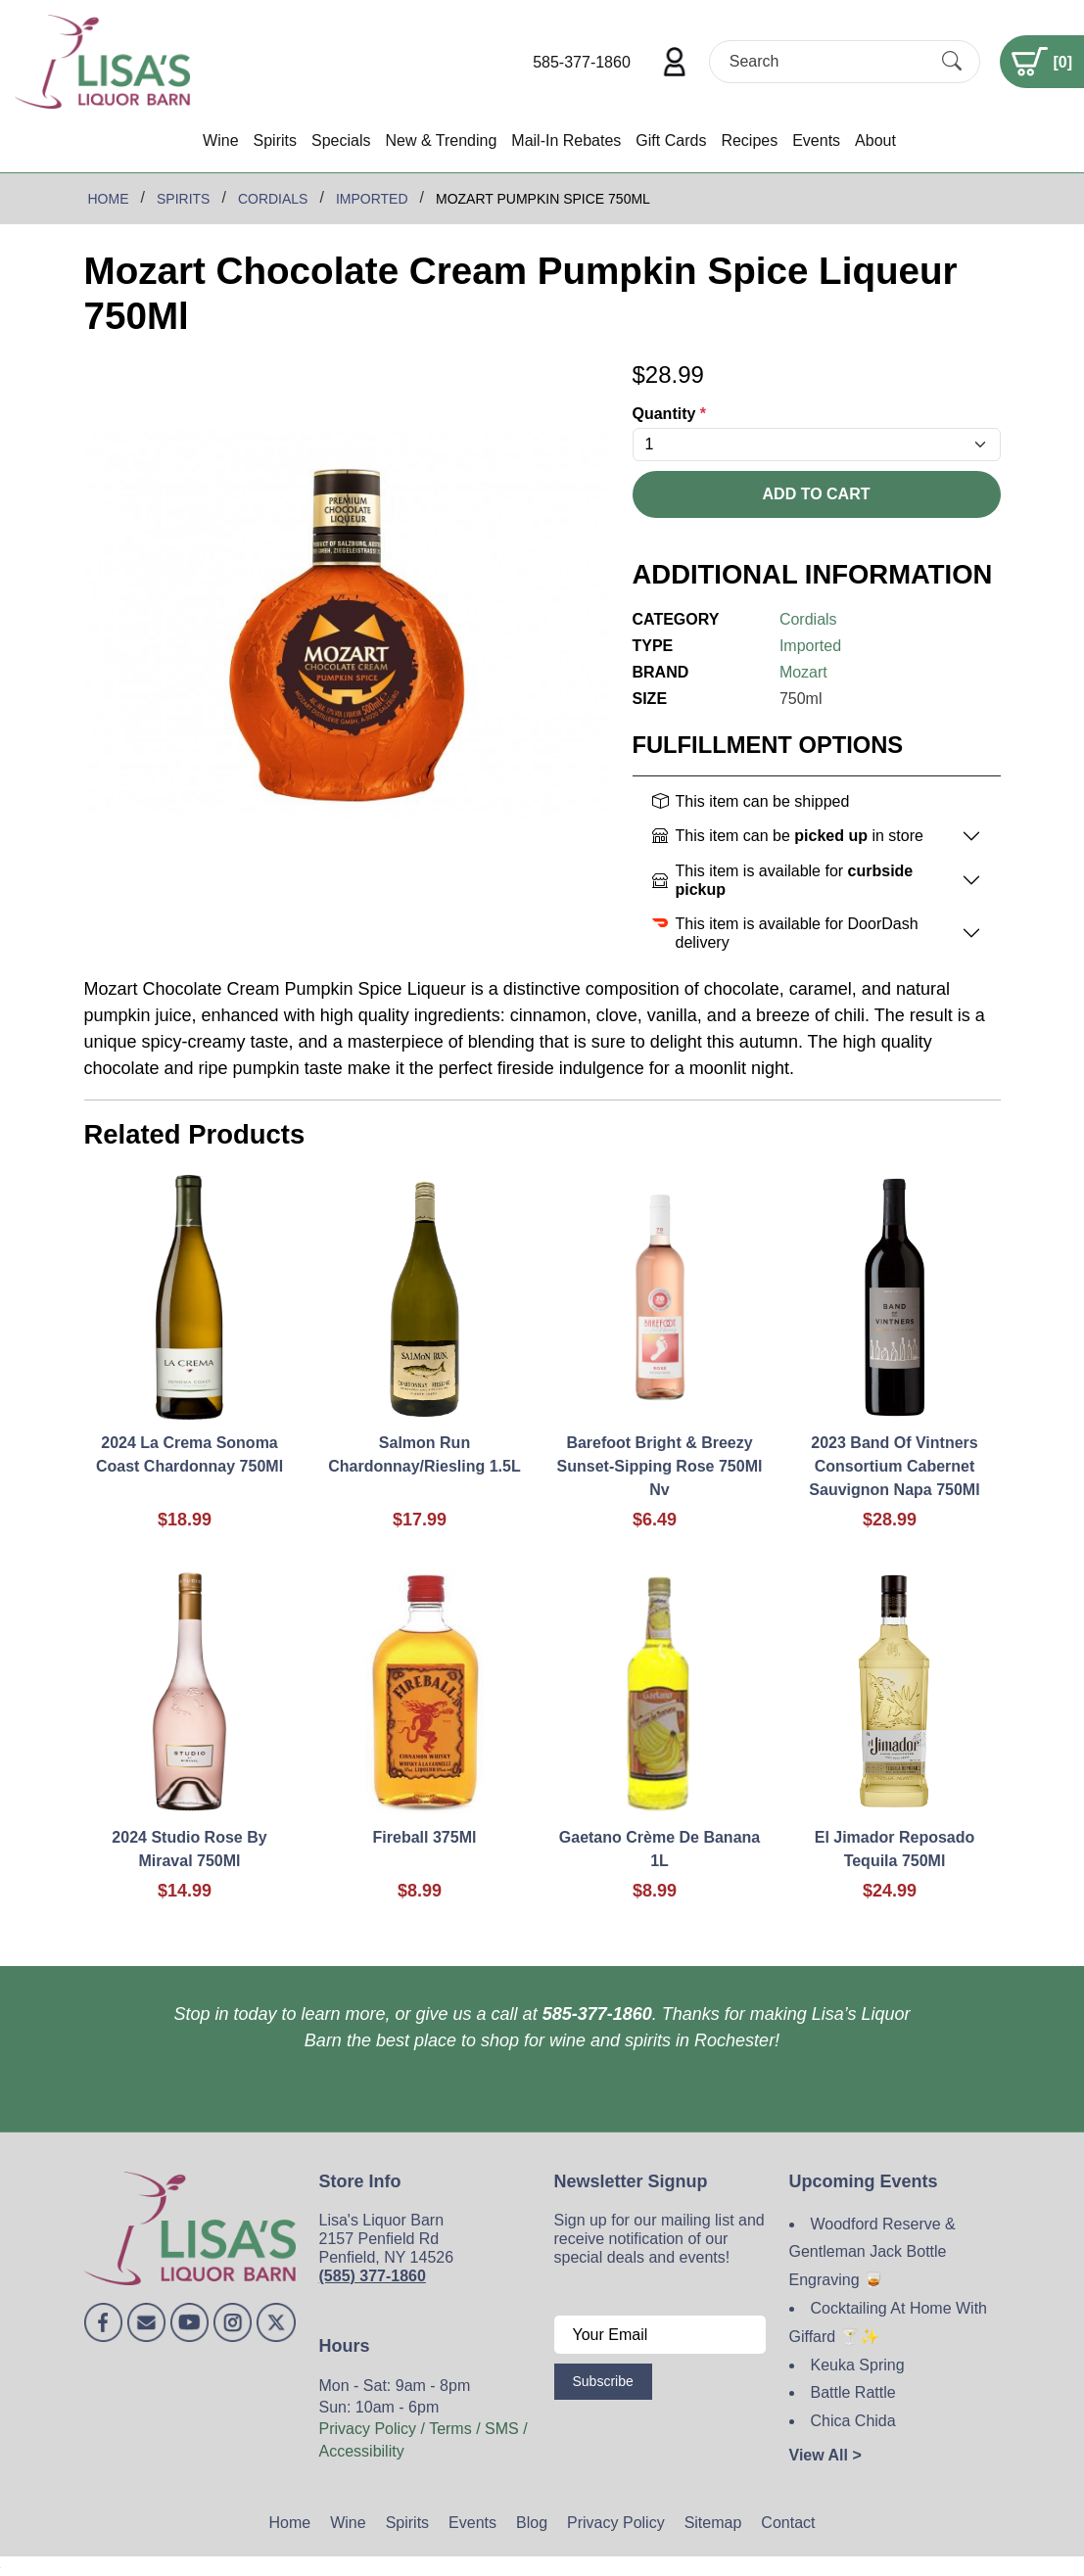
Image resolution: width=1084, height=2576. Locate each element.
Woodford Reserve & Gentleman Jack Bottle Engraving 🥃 (872, 2252)
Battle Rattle (853, 2392)
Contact (788, 2522)
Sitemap (713, 2522)
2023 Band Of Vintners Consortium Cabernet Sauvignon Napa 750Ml (894, 1466)
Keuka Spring (858, 2365)
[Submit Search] (951, 61)
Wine (220, 140)
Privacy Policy (616, 2522)
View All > (825, 2455)
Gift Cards (671, 140)
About (875, 140)
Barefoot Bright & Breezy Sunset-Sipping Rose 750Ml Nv (660, 1466)
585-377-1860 (582, 62)
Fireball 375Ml (425, 1837)
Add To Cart (817, 494)
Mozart (803, 672)
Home (290, 2522)
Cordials (808, 619)
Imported (810, 645)
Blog (531, 2522)
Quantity (670, 413)
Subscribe (603, 2381)
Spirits (275, 140)
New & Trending (440, 140)
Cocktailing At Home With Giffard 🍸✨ (888, 2322)
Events (816, 140)
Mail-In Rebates (566, 140)
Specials (340, 140)
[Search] (827, 61)
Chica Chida (853, 2420)
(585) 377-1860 (372, 2276)
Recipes (749, 140)
